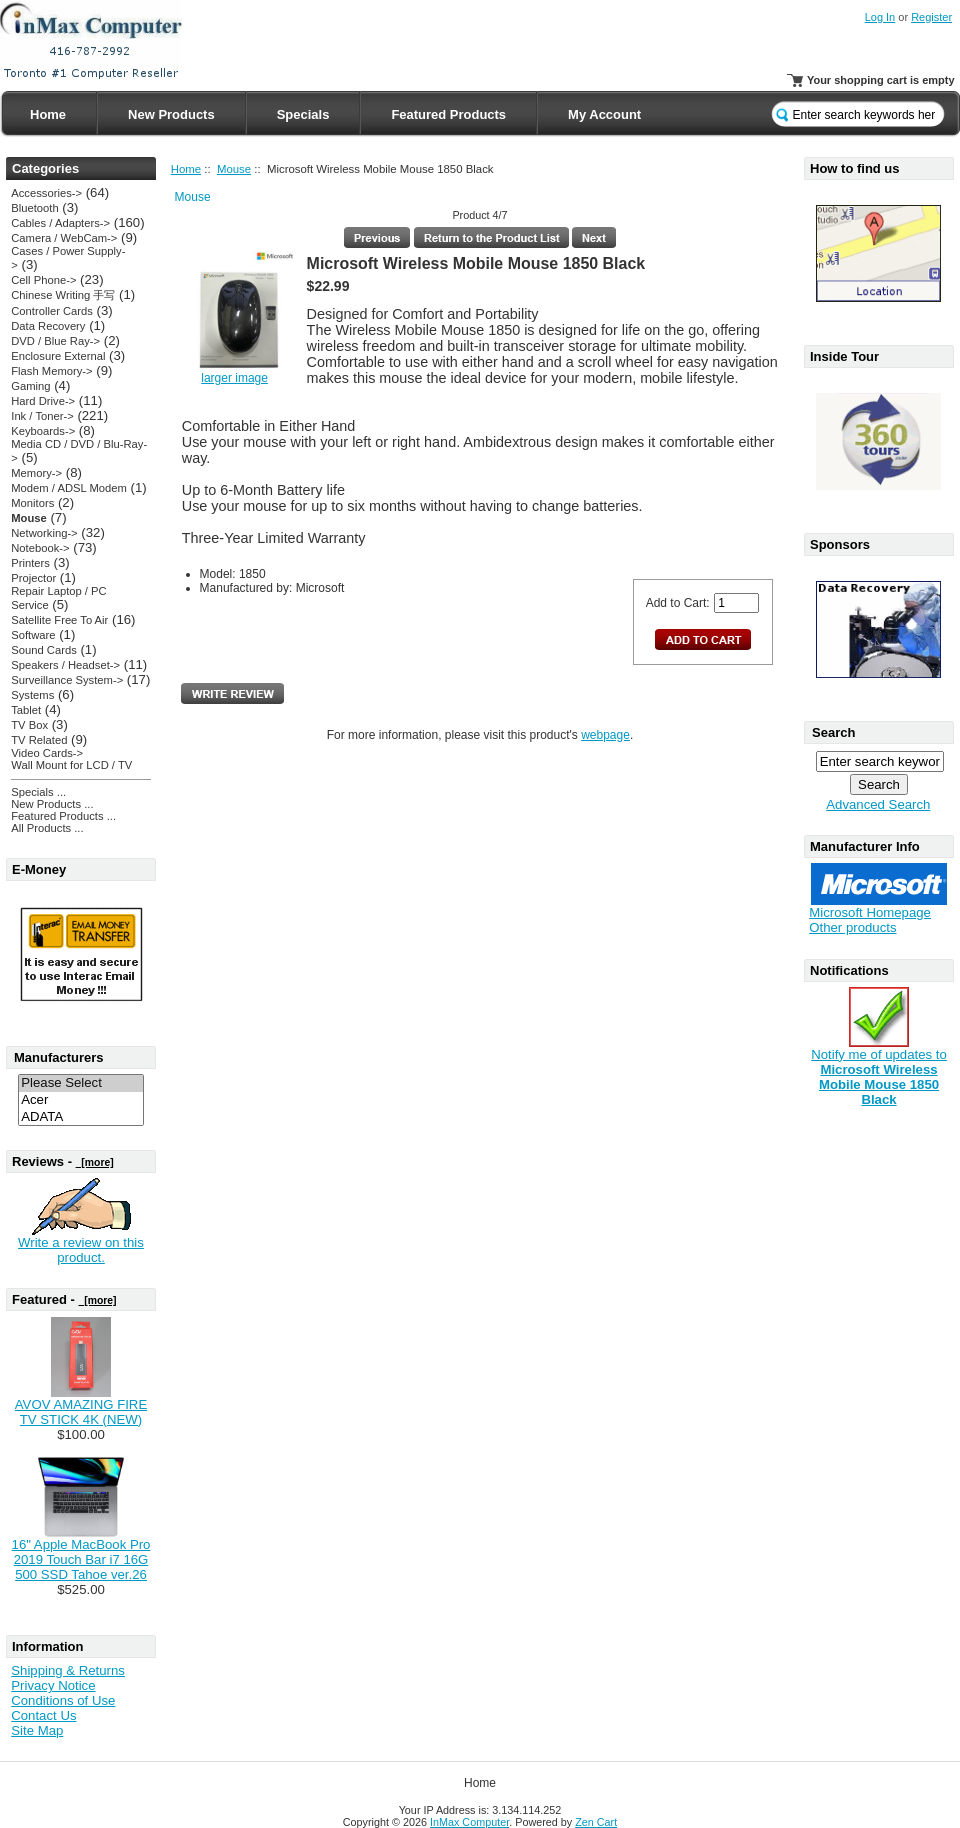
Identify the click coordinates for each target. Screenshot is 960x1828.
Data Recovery (48, 326)
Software (33, 635)
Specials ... (38, 792)
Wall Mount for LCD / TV (71, 765)
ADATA (81, 1117)
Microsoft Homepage (870, 912)
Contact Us (43, 1715)
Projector (33, 578)
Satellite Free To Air (59, 620)
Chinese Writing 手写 (63, 295)
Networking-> (44, 533)
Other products (852, 927)
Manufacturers (59, 1057)
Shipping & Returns (68, 1670)
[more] (95, 1162)
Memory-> (36, 473)
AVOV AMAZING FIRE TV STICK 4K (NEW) (81, 1412)
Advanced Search (878, 804)
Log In (880, 17)
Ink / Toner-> (42, 416)
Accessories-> (46, 193)
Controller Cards (52, 311)
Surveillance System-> (67, 680)
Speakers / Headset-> (65, 665)
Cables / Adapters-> (60, 223)
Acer (81, 1100)
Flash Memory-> (51, 371)
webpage (605, 735)
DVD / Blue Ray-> (55, 341)
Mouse (234, 169)
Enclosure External (58, 356)
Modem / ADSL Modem (69, 488)
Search (833, 732)
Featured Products (448, 114)
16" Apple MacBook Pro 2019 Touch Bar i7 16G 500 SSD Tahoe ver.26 (81, 1559)
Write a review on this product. (81, 1250)
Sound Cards (43, 650)
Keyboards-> (43, 431)
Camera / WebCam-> (64, 238)
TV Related (39, 740)
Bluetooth (34, 208)
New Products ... (52, 804)
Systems (32, 695)
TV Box (29, 725)
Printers (30, 563)
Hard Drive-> (43, 401)
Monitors (32, 503)
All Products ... (47, 828)
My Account (604, 114)
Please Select (81, 1083)
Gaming (30, 386)
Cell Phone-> (43, 280)
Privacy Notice (53, 1685)
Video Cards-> (47, 753)
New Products (171, 114)
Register (931, 17)
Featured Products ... (63, 816)
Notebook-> (40, 548)
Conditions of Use (63, 1700)
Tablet (26, 710)
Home (48, 114)
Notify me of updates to (879, 1071)
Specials (303, 114)
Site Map (37, 1730)
